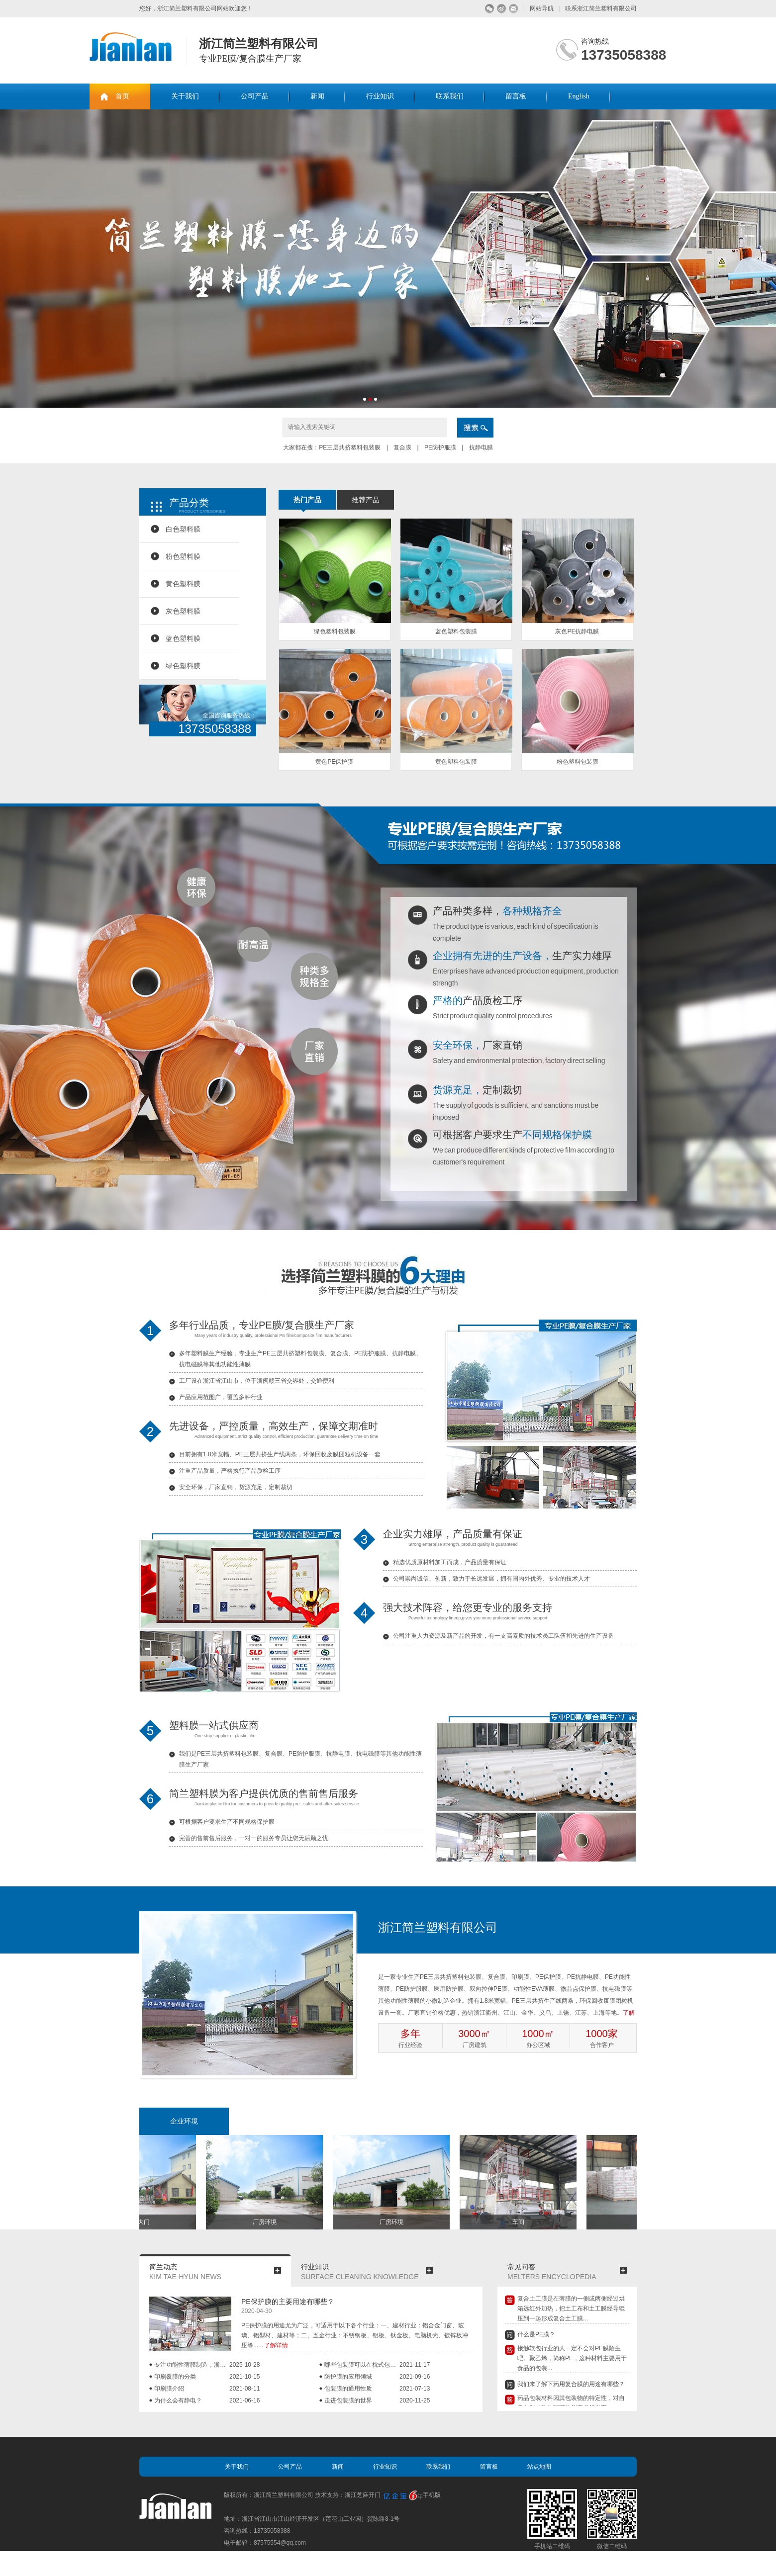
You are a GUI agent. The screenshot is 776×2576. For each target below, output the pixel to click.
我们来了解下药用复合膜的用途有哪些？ (571, 2385)
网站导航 (542, 8)
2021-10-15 (244, 2376)
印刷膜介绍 (169, 2388)
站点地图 (539, 2466)
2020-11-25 (414, 2400)
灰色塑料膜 (183, 611)
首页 (122, 96)
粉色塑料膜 (183, 556)
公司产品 (255, 96)
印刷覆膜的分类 (175, 2376)
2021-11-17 (414, 2364)
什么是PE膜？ (536, 2335)
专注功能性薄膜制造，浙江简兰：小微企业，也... (191, 2364)
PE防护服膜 (440, 447)
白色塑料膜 (183, 529)
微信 (489, 8)
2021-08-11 (244, 2388)
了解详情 (276, 2345)
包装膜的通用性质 (348, 2388)
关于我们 (185, 96)
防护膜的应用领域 (348, 2376)
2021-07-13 (414, 2388)
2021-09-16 (414, 2376)
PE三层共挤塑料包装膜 (350, 447)
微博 (501, 8)
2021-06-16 (244, 2400)
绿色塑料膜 (183, 666)
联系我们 (450, 96)
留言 (513, 8)
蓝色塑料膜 (183, 638)
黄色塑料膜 (183, 584)
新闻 (317, 96)
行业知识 (380, 96)
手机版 (432, 2494)
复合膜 (402, 447)
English (578, 96)
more (277, 2270)
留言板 (515, 96)
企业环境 (184, 2121)
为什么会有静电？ (178, 2400)
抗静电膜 (479, 447)
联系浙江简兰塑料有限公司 (601, 8)
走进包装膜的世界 (348, 2400)
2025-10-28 (244, 2364)
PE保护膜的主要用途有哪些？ (287, 2302)
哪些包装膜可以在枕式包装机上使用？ (361, 2364)
